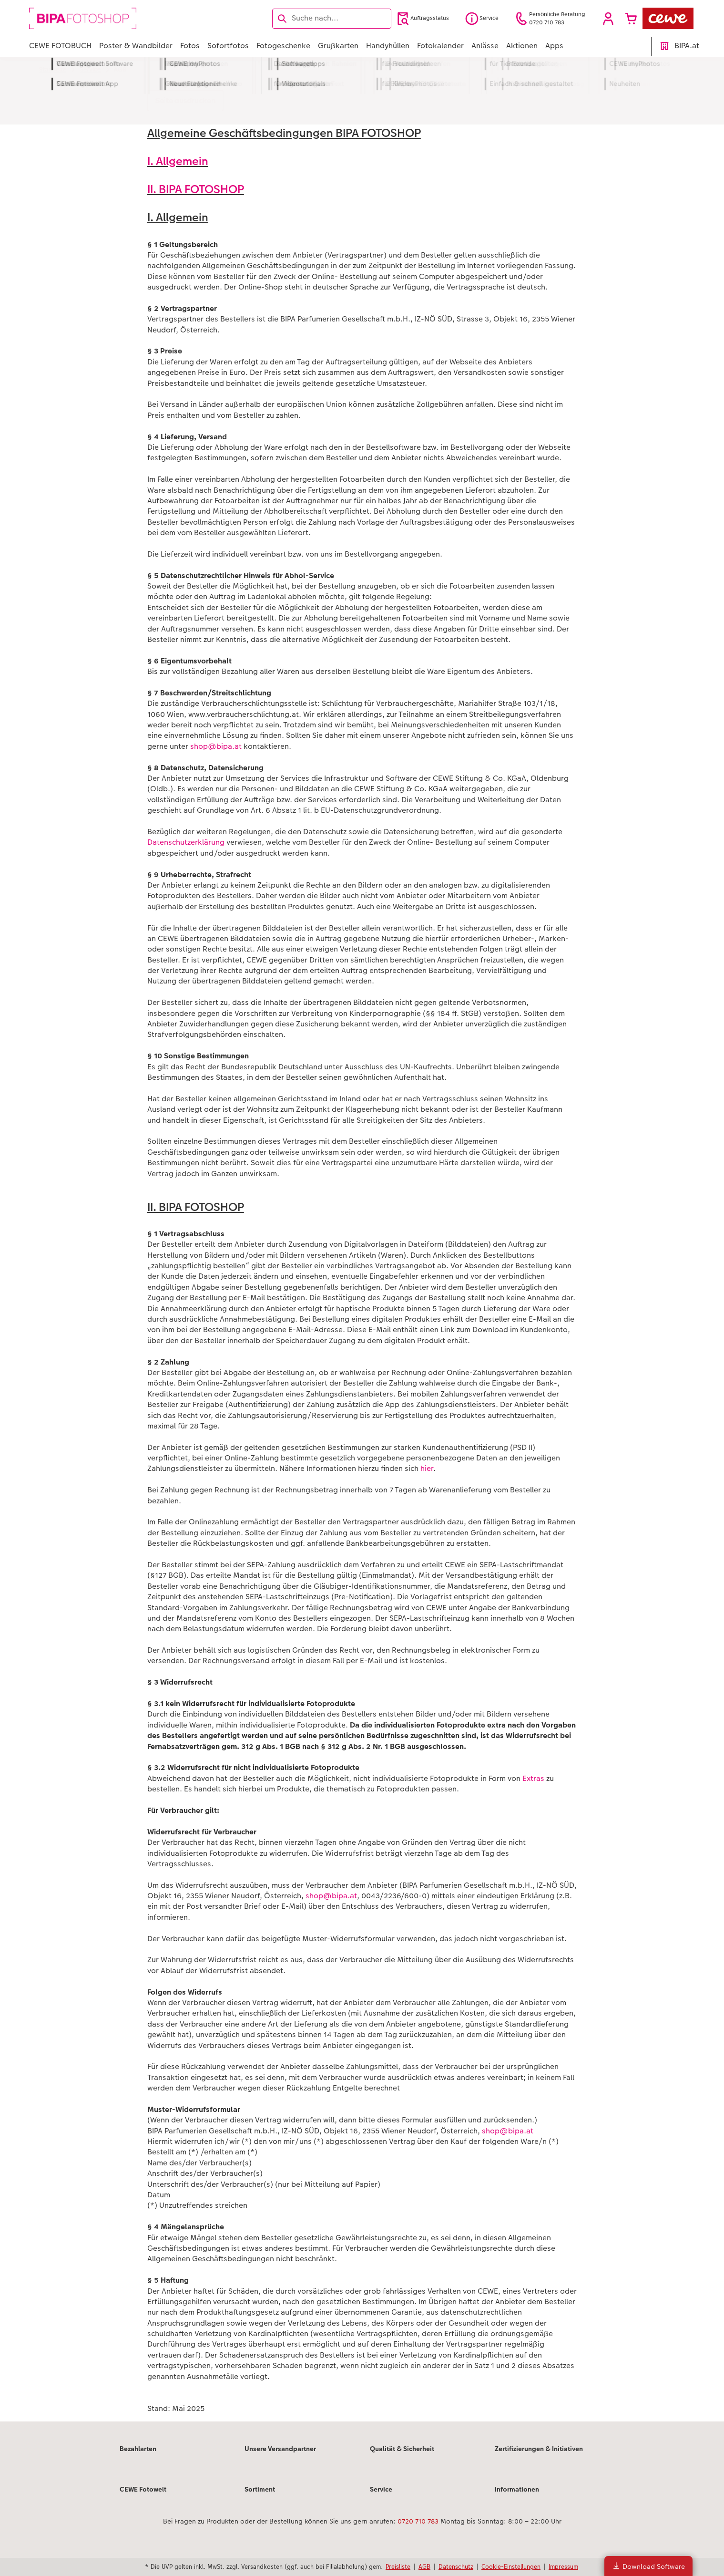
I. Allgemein (177, 161)
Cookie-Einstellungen (510, 2566)
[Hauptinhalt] (362, 1252)
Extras (533, 1778)
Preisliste (398, 2566)
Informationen (517, 2489)
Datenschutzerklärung (185, 842)
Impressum (563, 2566)
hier (426, 1468)
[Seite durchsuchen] (332, 18)
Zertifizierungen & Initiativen (539, 2448)
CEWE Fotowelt (143, 2489)
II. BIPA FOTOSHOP (195, 189)
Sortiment (260, 2489)
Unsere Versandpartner (280, 2448)
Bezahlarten (138, 2448)
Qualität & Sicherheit (402, 2448)
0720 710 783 (418, 2521)
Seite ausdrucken (185, 100)
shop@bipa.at (216, 746)
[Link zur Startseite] (122, 18)
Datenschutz (455, 2566)
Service (381, 2489)
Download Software (648, 2566)
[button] (608, 18)
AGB (424, 2566)
